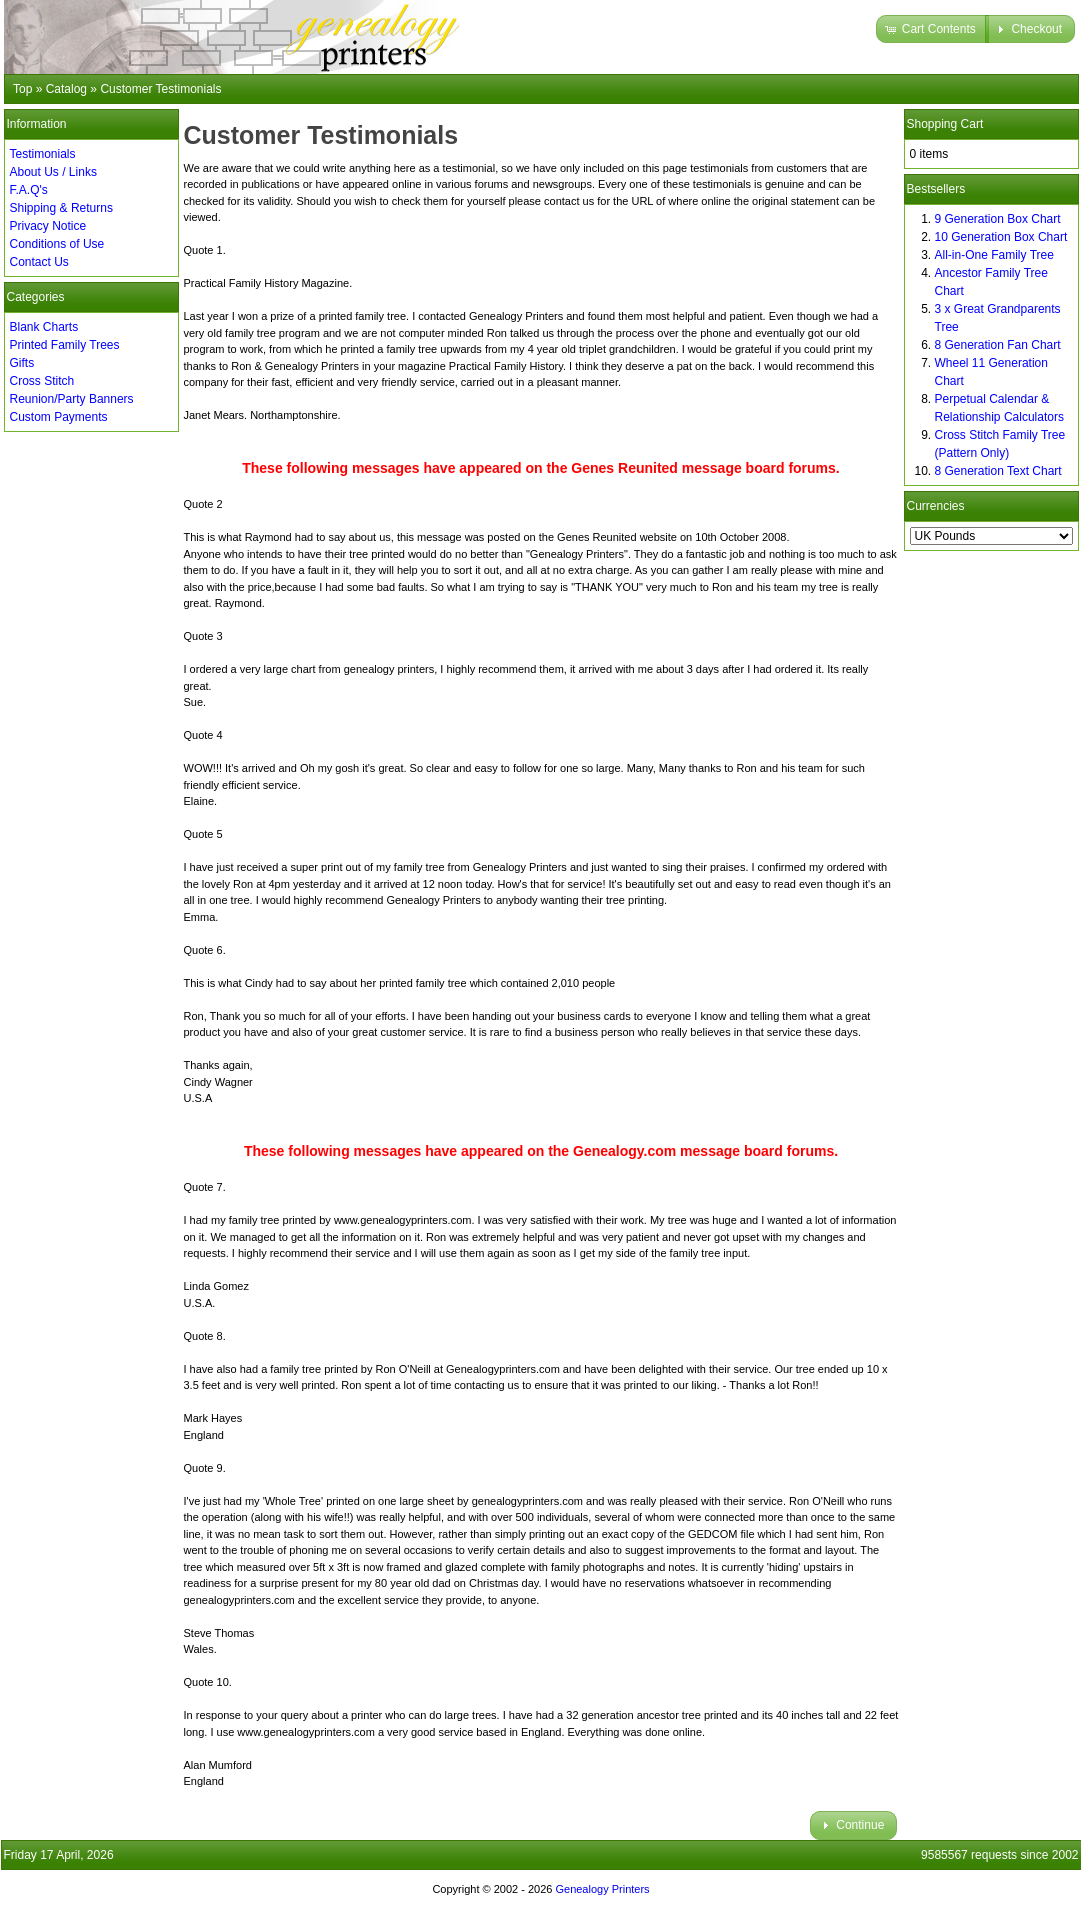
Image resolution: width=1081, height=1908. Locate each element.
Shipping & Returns (61, 208)
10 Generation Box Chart (1001, 237)
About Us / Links (53, 172)
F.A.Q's (29, 190)
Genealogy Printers (602, 1889)
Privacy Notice (48, 226)
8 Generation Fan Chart (998, 345)
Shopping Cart (945, 124)
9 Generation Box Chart (998, 219)
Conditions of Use (57, 244)
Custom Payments (59, 417)
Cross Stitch (42, 381)
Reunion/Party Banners (72, 399)
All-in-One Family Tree (994, 255)
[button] (932, 29)
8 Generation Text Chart (998, 471)
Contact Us (39, 262)
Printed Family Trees (65, 345)
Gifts (22, 363)
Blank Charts (44, 327)
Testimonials (43, 154)
